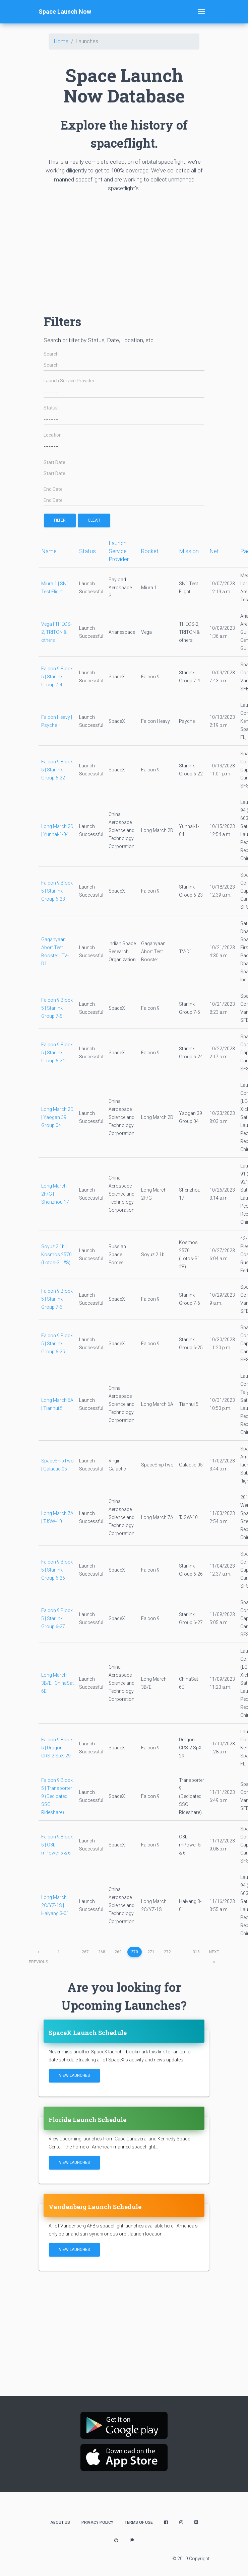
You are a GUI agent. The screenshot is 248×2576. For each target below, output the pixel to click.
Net (214, 551)
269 (118, 1952)
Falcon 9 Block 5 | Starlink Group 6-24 (57, 1052)
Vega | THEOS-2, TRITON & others (56, 632)
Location (53, 435)
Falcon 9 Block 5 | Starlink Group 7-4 (57, 676)
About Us (60, 2522)
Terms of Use (139, 2522)
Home (61, 41)
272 (167, 1952)
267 (85, 1952)
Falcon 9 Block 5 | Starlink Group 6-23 (57, 891)
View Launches (74, 2075)
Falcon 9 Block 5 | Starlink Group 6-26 (57, 1570)
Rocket (150, 551)
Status (51, 407)
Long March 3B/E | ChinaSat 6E (57, 1683)
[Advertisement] (124, 255)
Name (49, 551)
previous (38, 1953)
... (70, 1952)
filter (60, 520)
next (214, 1953)
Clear (94, 520)
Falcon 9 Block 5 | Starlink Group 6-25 (57, 1343)
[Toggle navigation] (201, 12)
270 (134, 1952)
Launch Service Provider (69, 380)
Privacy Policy (97, 2522)
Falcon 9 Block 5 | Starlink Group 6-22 (57, 769)
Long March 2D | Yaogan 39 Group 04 (57, 1117)
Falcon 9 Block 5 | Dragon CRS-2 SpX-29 (57, 1747)
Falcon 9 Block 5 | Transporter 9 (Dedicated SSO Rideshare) (57, 1796)
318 (196, 1952)
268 (101, 1952)
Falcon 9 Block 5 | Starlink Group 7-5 (57, 1008)
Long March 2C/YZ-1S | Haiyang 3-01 (55, 1905)
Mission (189, 551)
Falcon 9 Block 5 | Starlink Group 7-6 (57, 1299)
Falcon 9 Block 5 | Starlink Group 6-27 (57, 1618)
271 (150, 1952)
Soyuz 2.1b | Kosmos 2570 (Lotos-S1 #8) (56, 1254)
